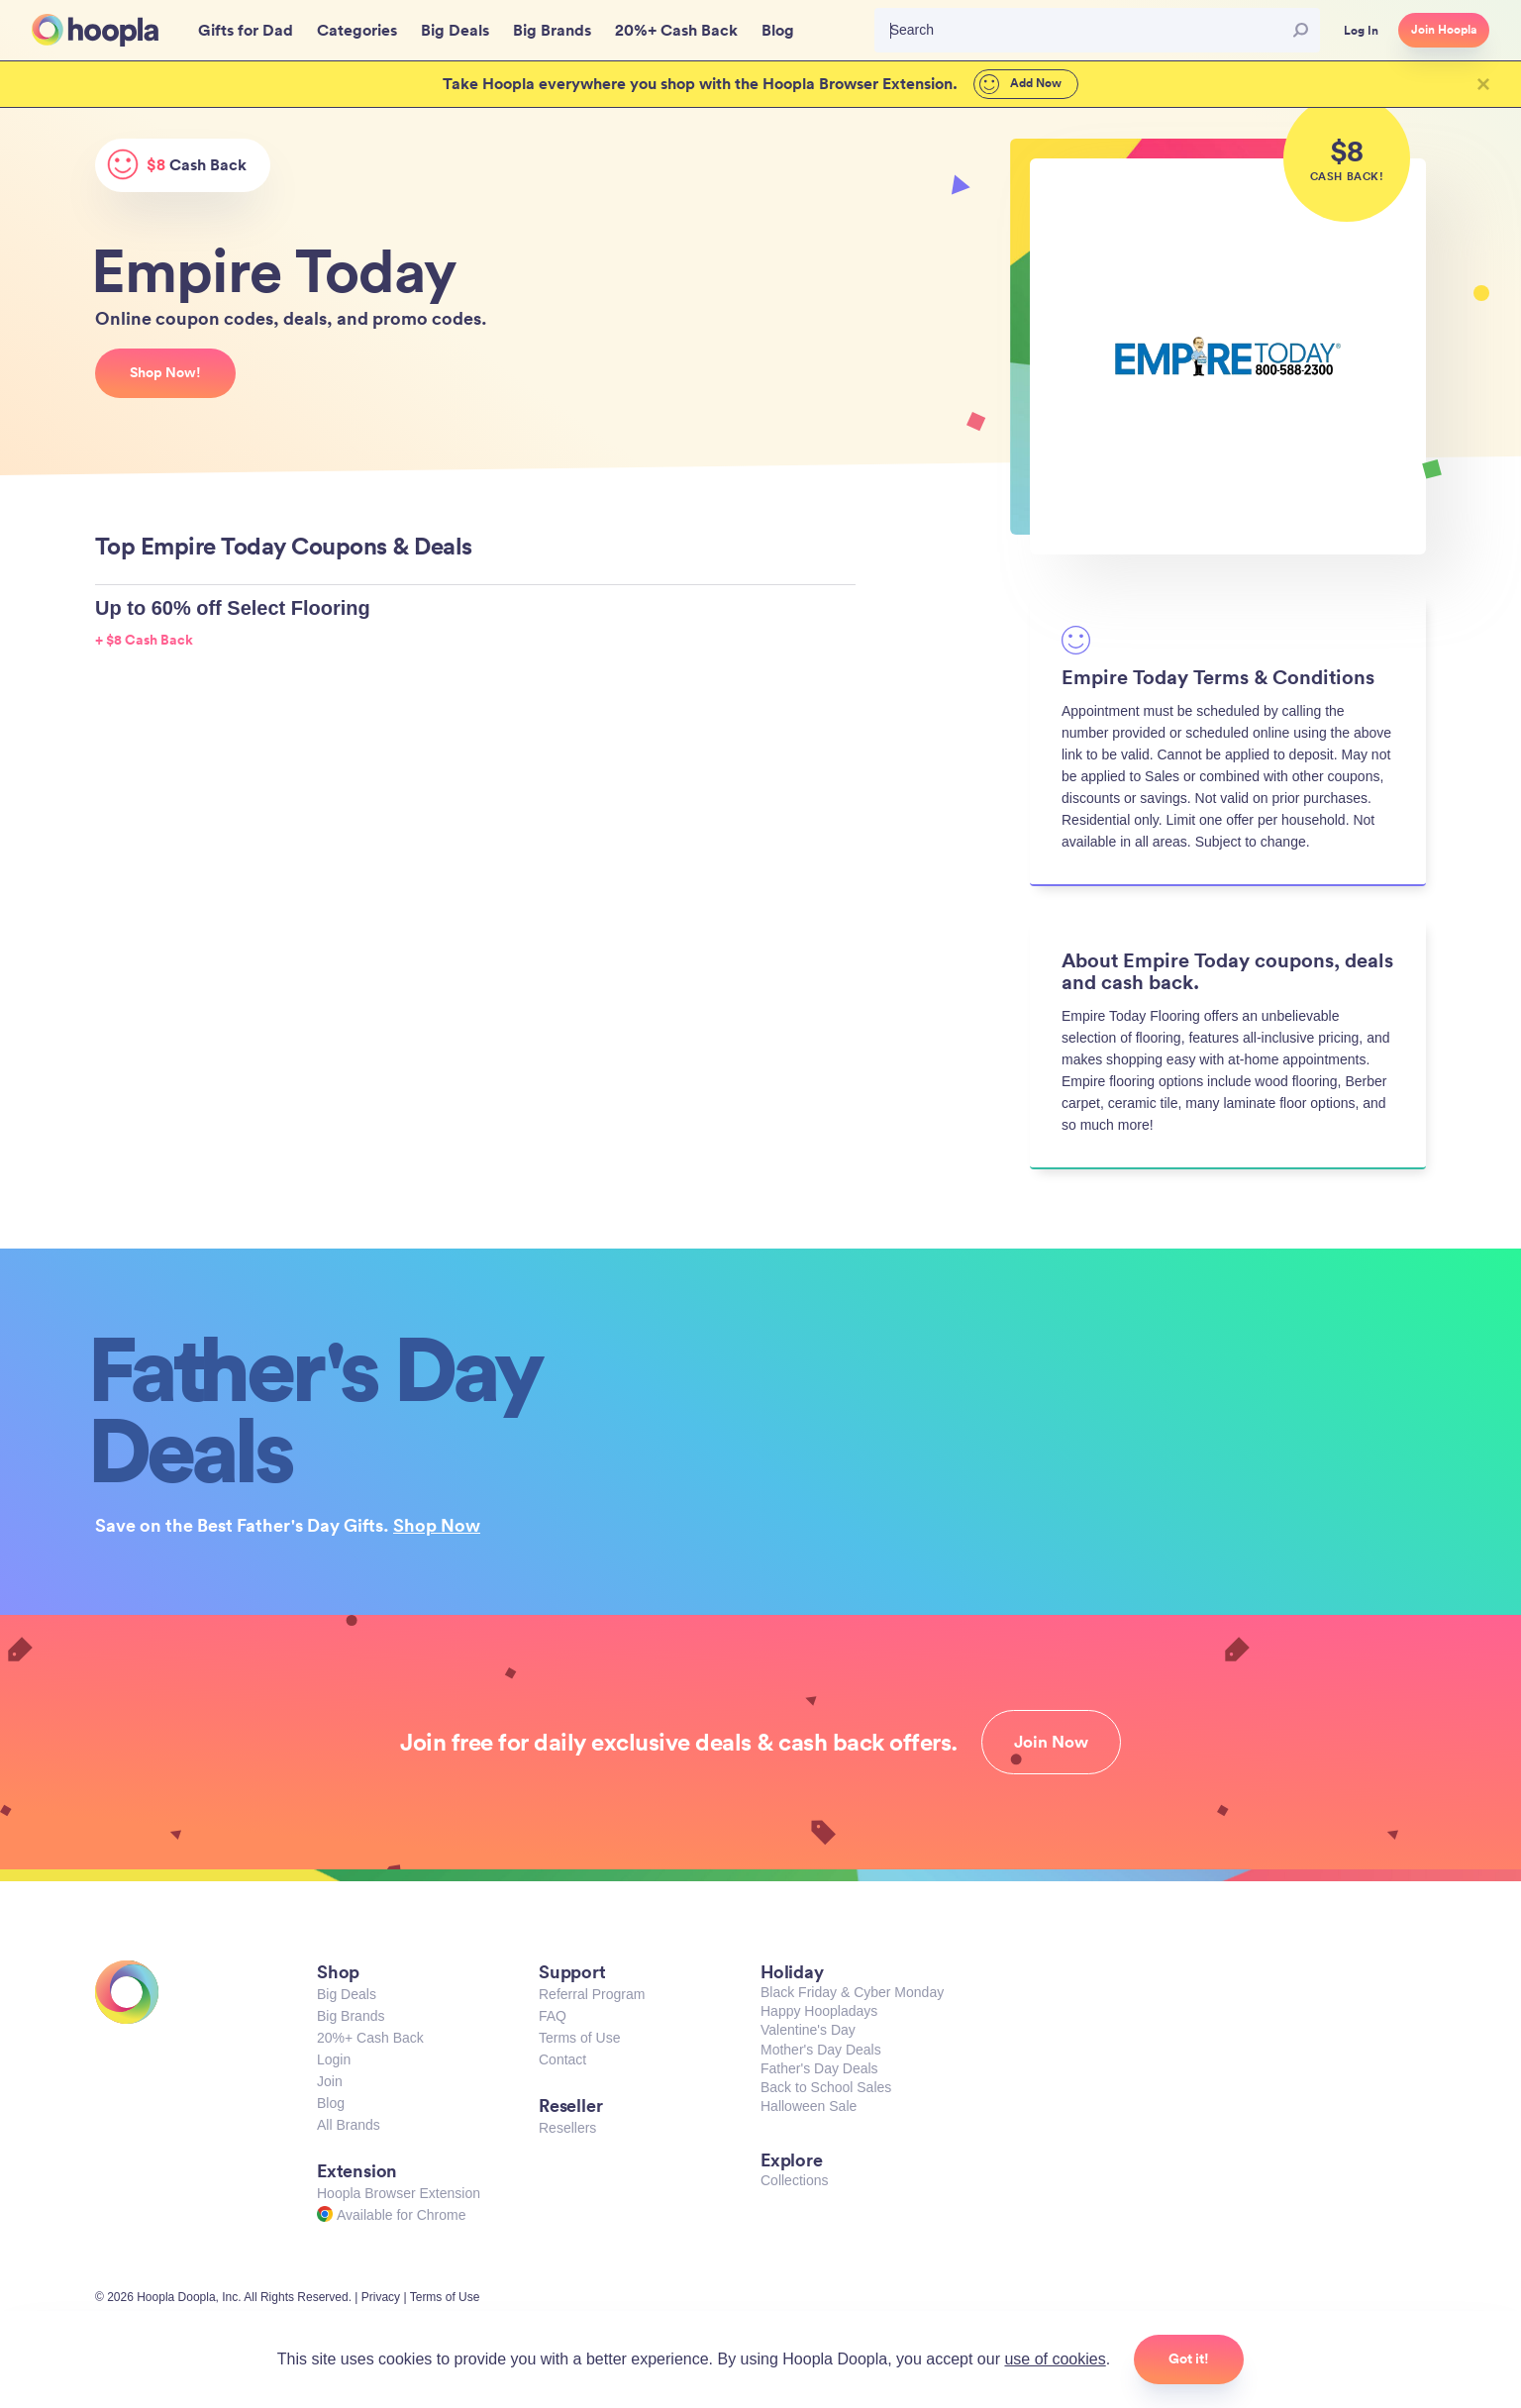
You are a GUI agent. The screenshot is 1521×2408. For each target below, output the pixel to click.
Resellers (567, 2128)
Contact (562, 2059)
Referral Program (592, 1994)
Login (334, 2059)
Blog (331, 2103)
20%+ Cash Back (370, 2038)
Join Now (1051, 1742)
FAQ (552, 2016)
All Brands (348, 2125)
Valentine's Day (808, 2030)
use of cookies (1054, 2359)
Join (330, 2081)
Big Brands (350, 2016)
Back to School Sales (825, 2087)
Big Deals (346, 1994)
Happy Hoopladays (818, 2011)
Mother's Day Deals (820, 2049)
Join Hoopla (1443, 30)
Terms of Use (579, 2038)
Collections (794, 2180)
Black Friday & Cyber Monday (852, 1992)
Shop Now (436, 1525)
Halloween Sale (808, 2106)
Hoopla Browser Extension (398, 2193)
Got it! (1188, 2358)
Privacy (380, 2297)
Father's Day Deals (819, 2068)
